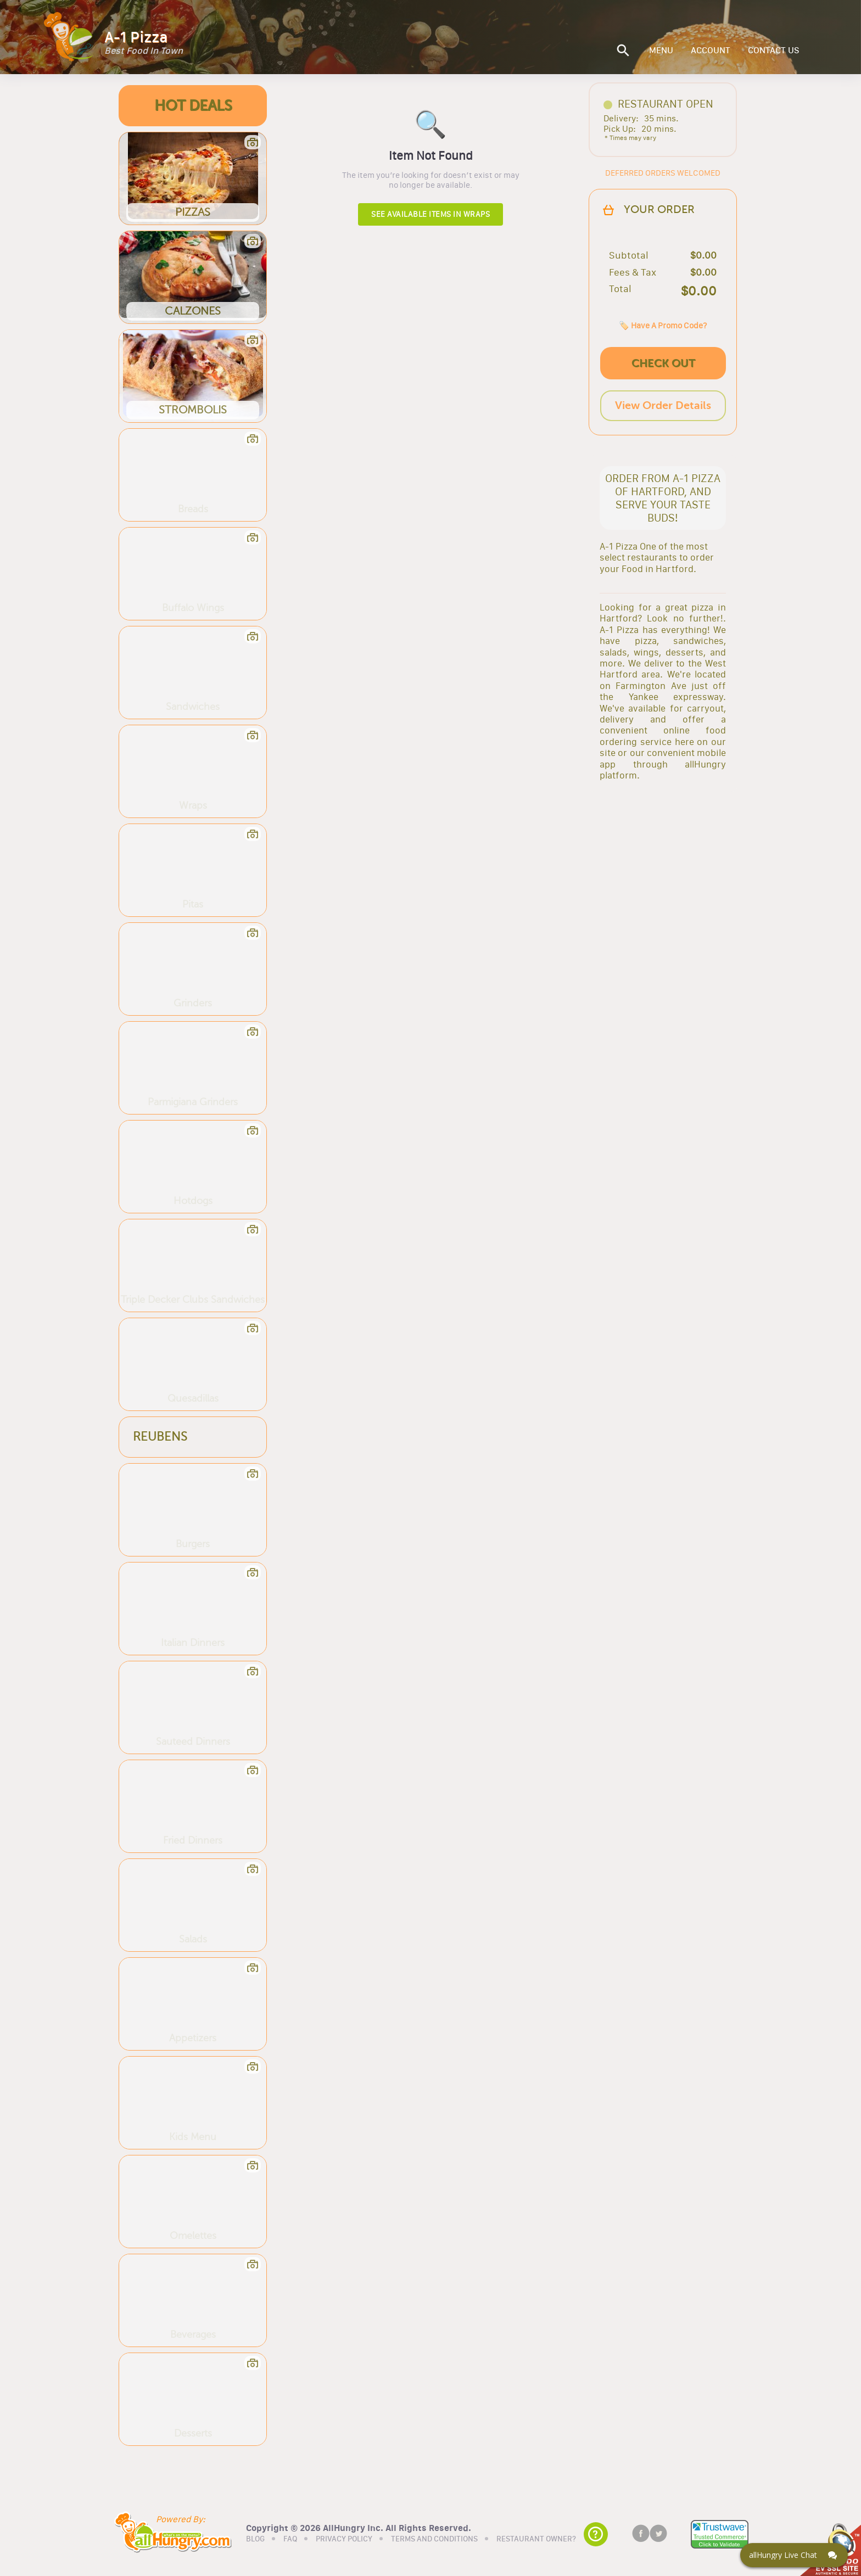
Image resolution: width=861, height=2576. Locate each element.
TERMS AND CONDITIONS (434, 2539)
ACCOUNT (710, 50)
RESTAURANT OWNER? (536, 2539)
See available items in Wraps (430, 214)
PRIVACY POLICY (344, 2539)
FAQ (290, 2539)
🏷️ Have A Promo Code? (663, 325)
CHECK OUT (663, 363)
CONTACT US (774, 50)
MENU (661, 50)
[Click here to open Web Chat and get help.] (794, 2555)
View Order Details (663, 405)
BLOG (255, 2539)
